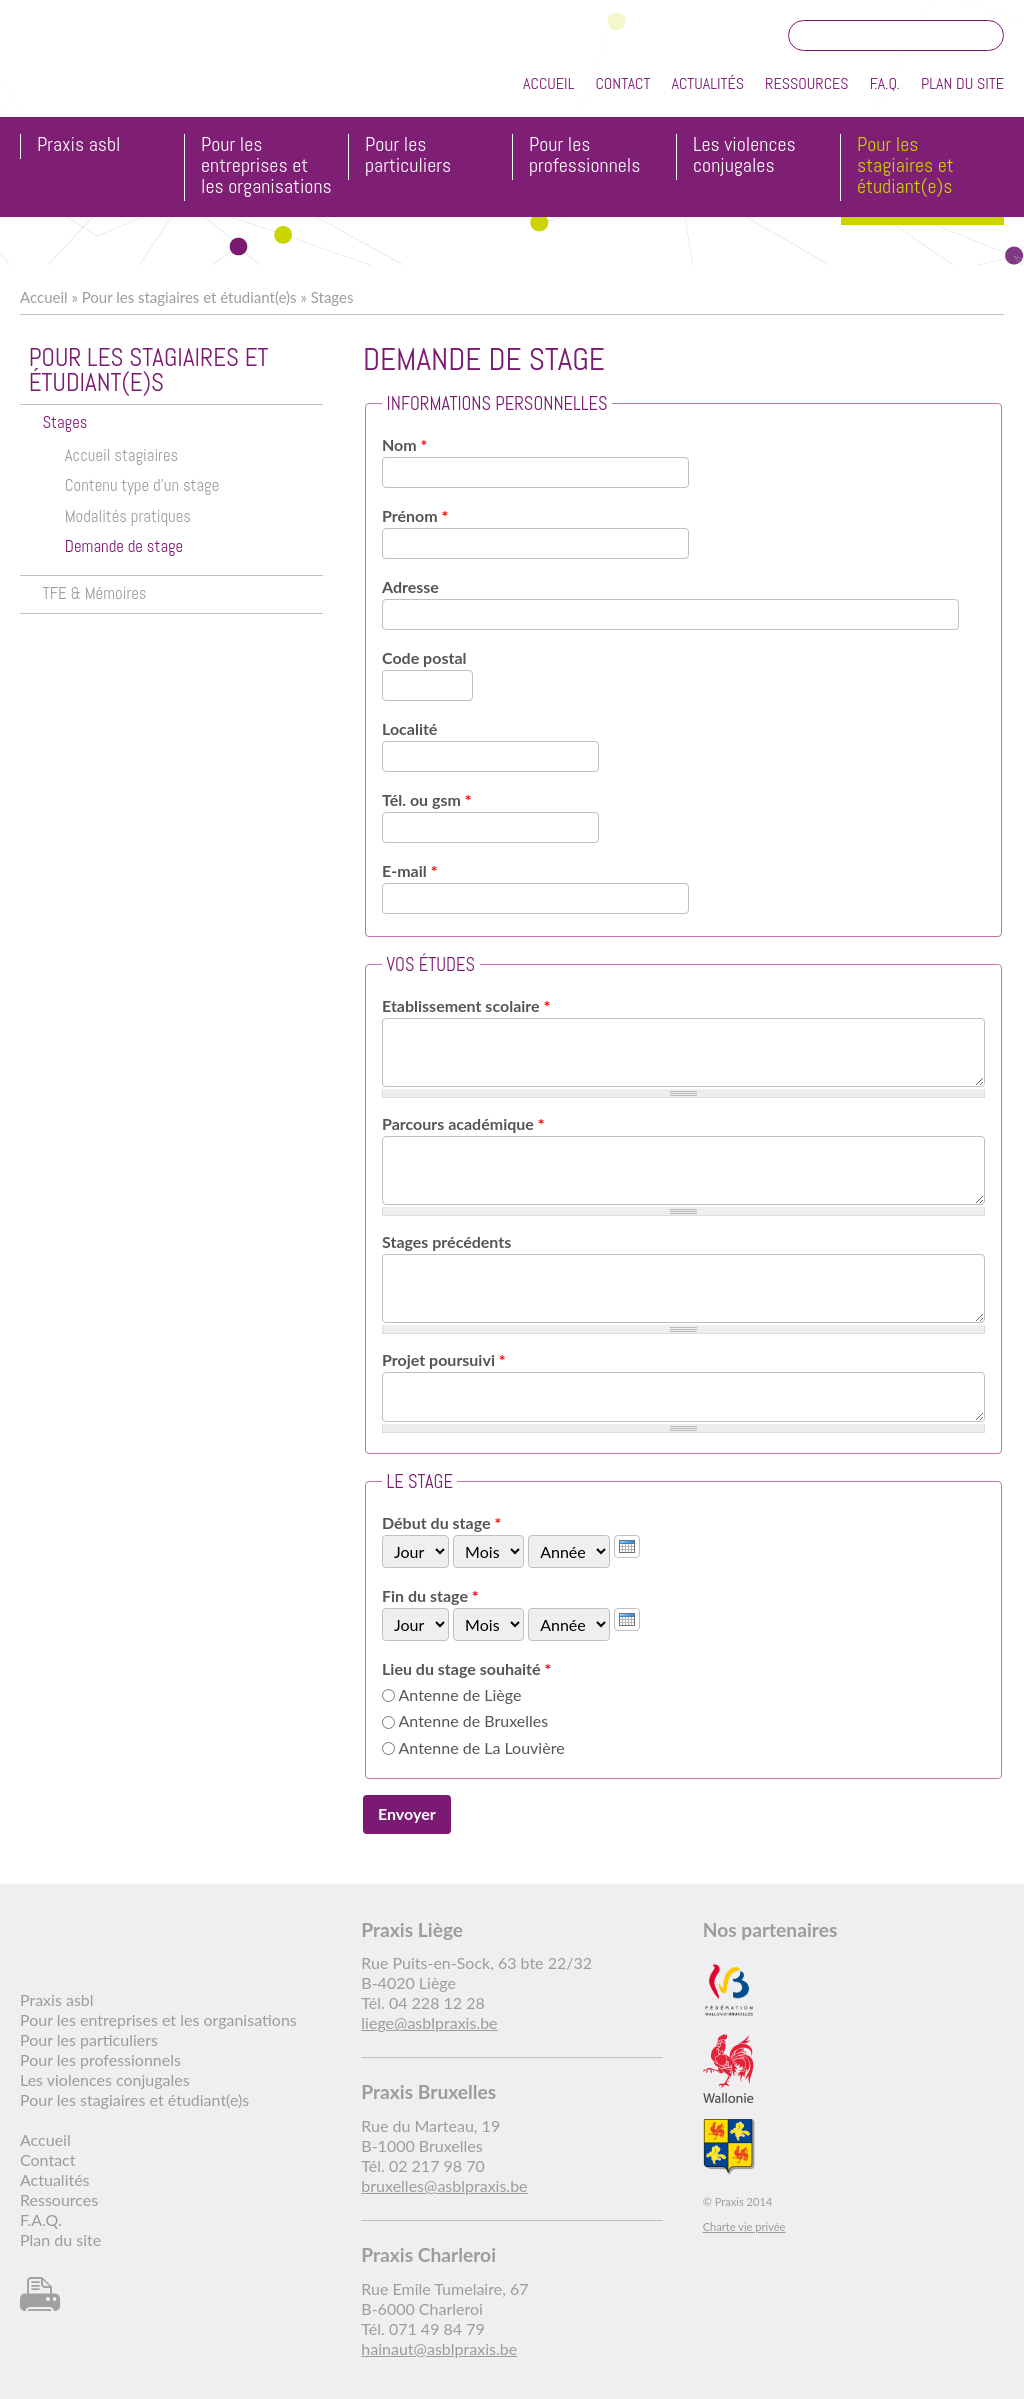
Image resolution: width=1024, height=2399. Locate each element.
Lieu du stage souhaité (466, 1668)
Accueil (548, 83)
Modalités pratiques (128, 516)
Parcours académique (463, 1123)
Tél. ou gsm (427, 799)
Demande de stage (124, 546)
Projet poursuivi (444, 1359)
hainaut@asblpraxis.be (439, 2348)
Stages (332, 297)
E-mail (409, 870)
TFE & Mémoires (94, 593)
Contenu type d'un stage (142, 485)
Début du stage (441, 1522)
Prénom (415, 515)
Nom (404, 444)
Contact (622, 83)
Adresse (410, 586)
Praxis (111, 68)
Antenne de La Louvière (482, 1747)
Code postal (424, 657)
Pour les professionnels (584, 156)
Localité (409, 728)
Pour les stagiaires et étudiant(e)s (905, 166)
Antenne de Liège (460, 1694)
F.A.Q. (885, 83)
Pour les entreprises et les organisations (266, 166)
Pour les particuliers (408, 156)
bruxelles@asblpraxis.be (444, 2185)
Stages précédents (446, 1241)
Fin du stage (430, 1595)
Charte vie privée (744, 2226)
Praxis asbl (78, 145)
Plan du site (962, 83)
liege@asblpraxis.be (429, 2022)
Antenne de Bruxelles (474, 1720)
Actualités (707, 83)
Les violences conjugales (744, 156)
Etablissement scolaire (466, 1005)
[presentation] (627, 1546)
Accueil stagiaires (121, 455)
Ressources (807, 83)
